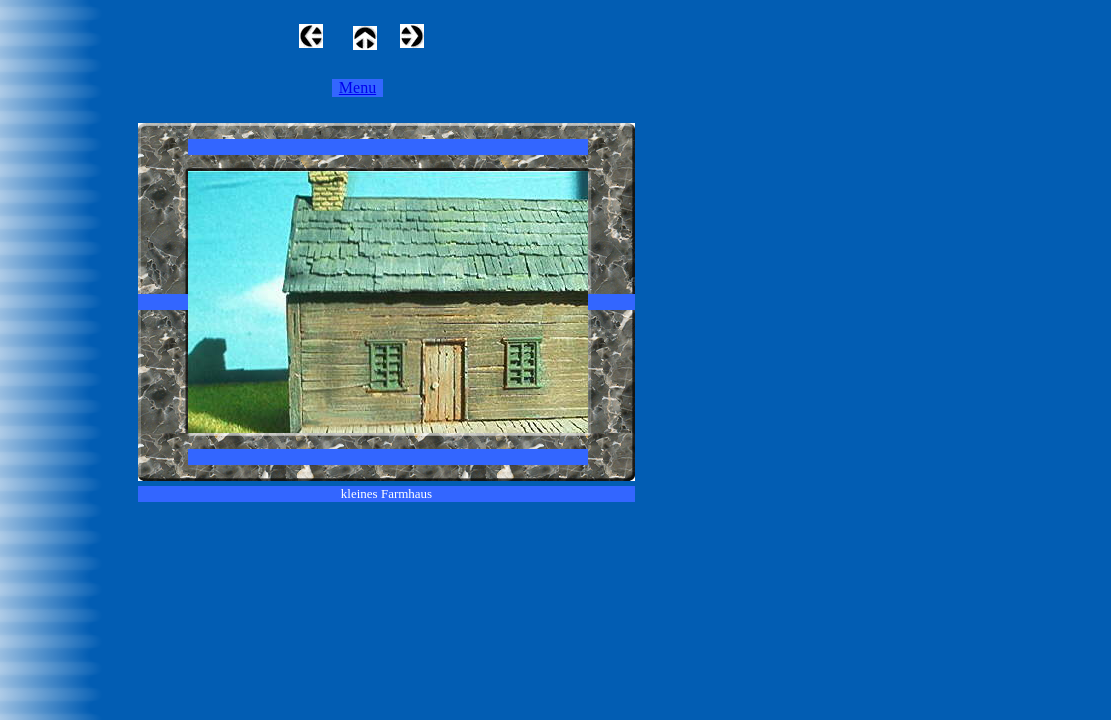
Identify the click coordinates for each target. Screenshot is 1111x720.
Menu (357, 87)
